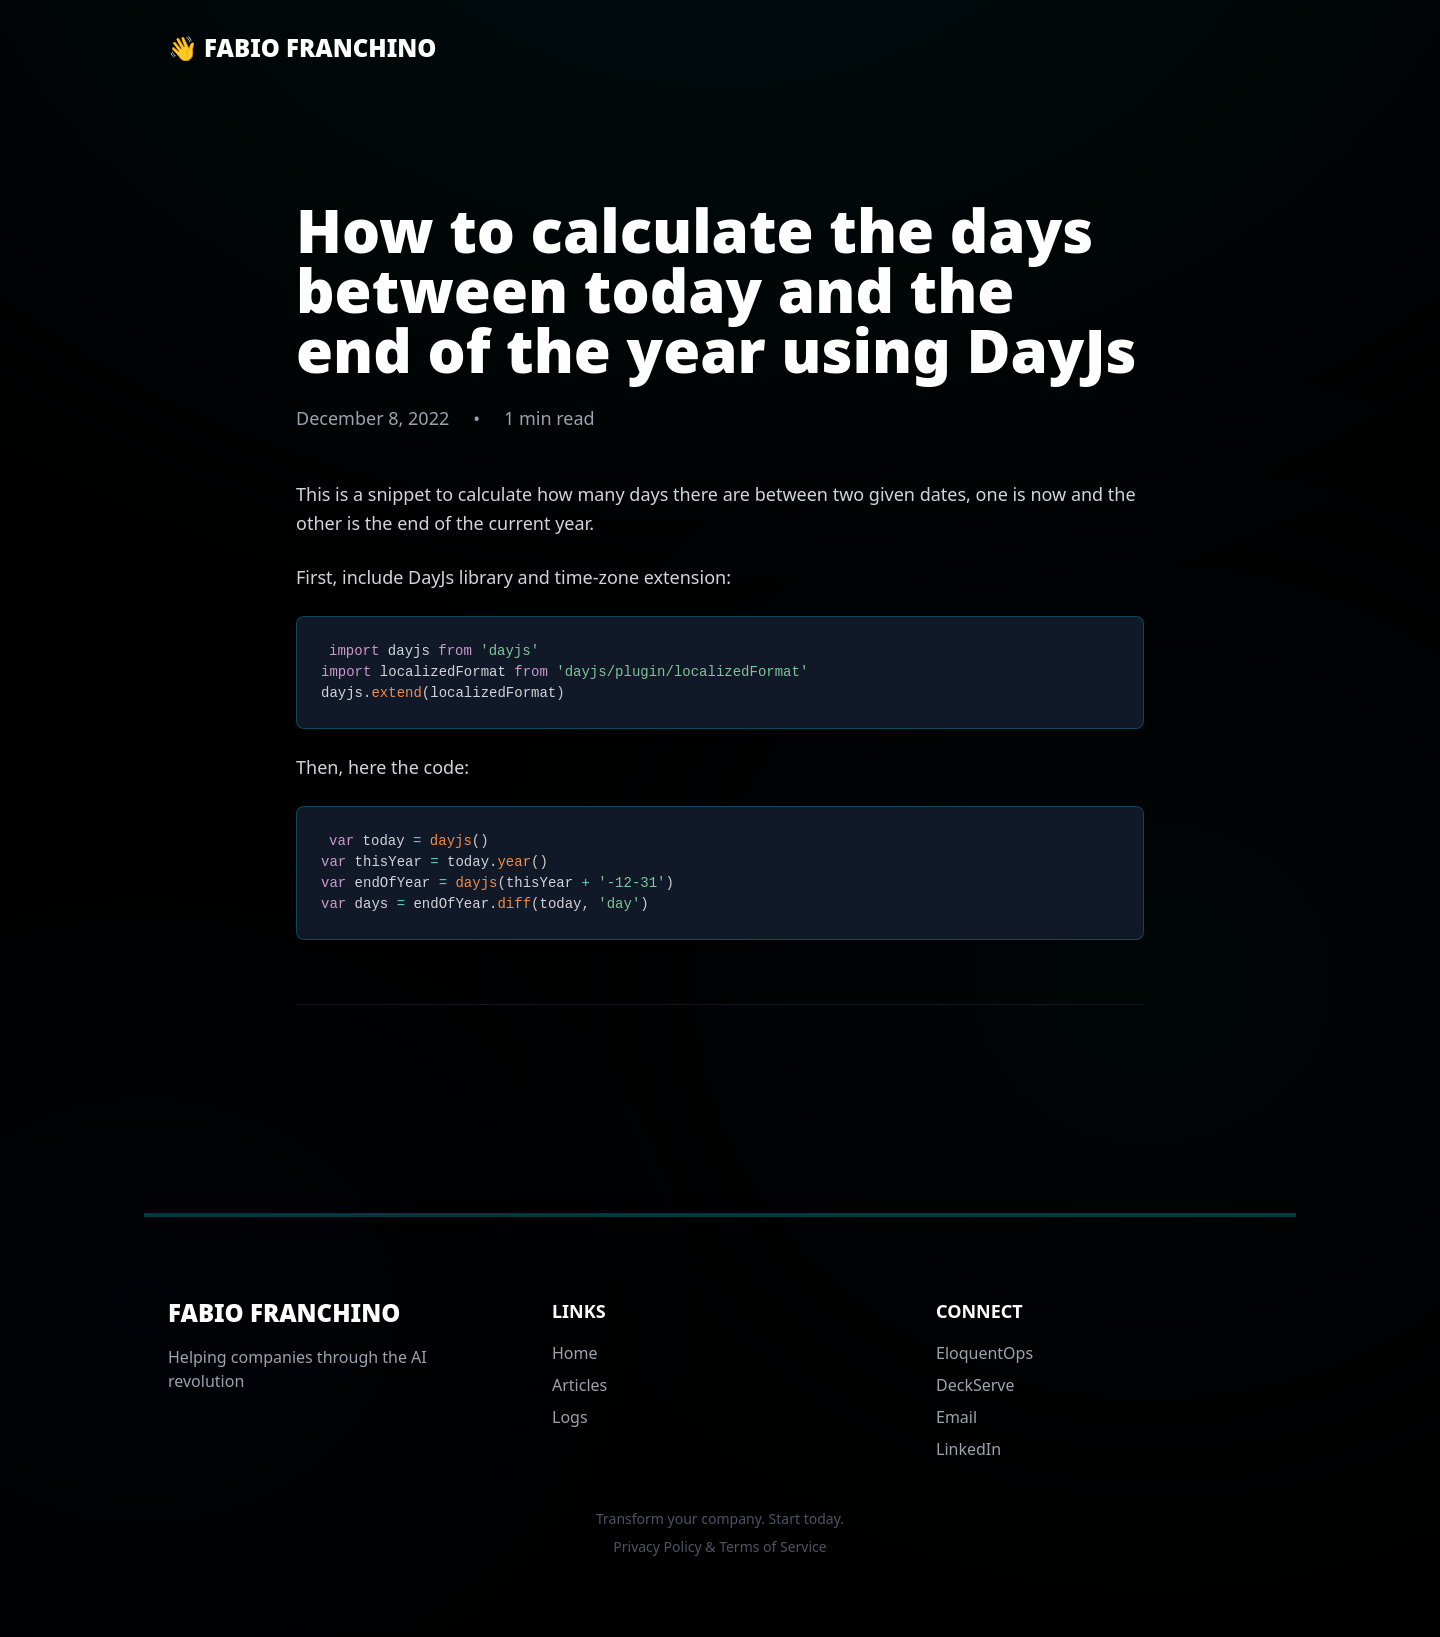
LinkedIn (968, 1449)
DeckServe (975, 1385)
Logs (570, 1417)
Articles (579, 1385)
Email (956, 1417)
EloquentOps (984, 1353)
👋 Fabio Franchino (302, 48)
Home (575, 1353)
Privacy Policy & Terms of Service (719, 1546)
